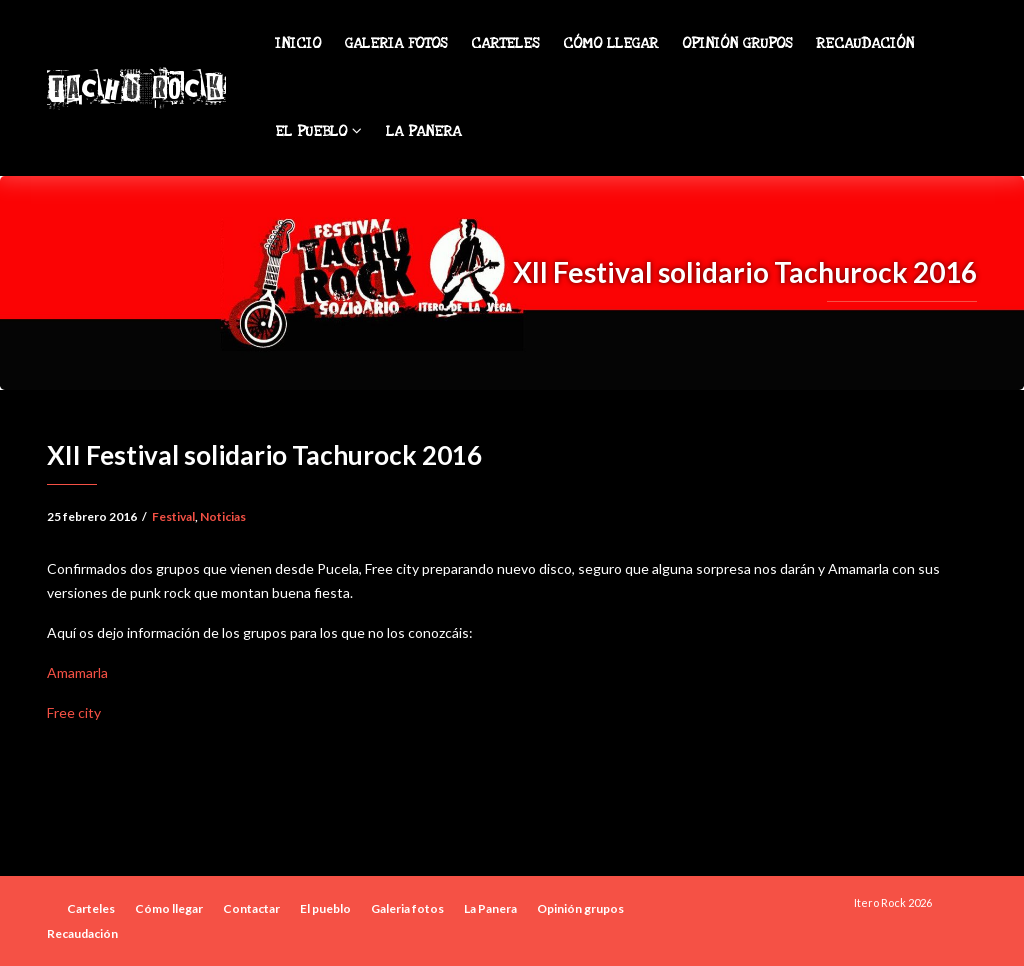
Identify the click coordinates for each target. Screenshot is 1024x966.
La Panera (423, 131)
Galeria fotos (396, 43)
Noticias (223, 516)
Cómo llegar (610, 43)
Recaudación (865, 43)
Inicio (298, 43)
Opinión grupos (737, 43)
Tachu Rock (135, 88)
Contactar (251, 908)
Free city (74, 712)
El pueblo (318, 131)
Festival (173, 516)
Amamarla (77, 672)
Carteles (505, 43)
